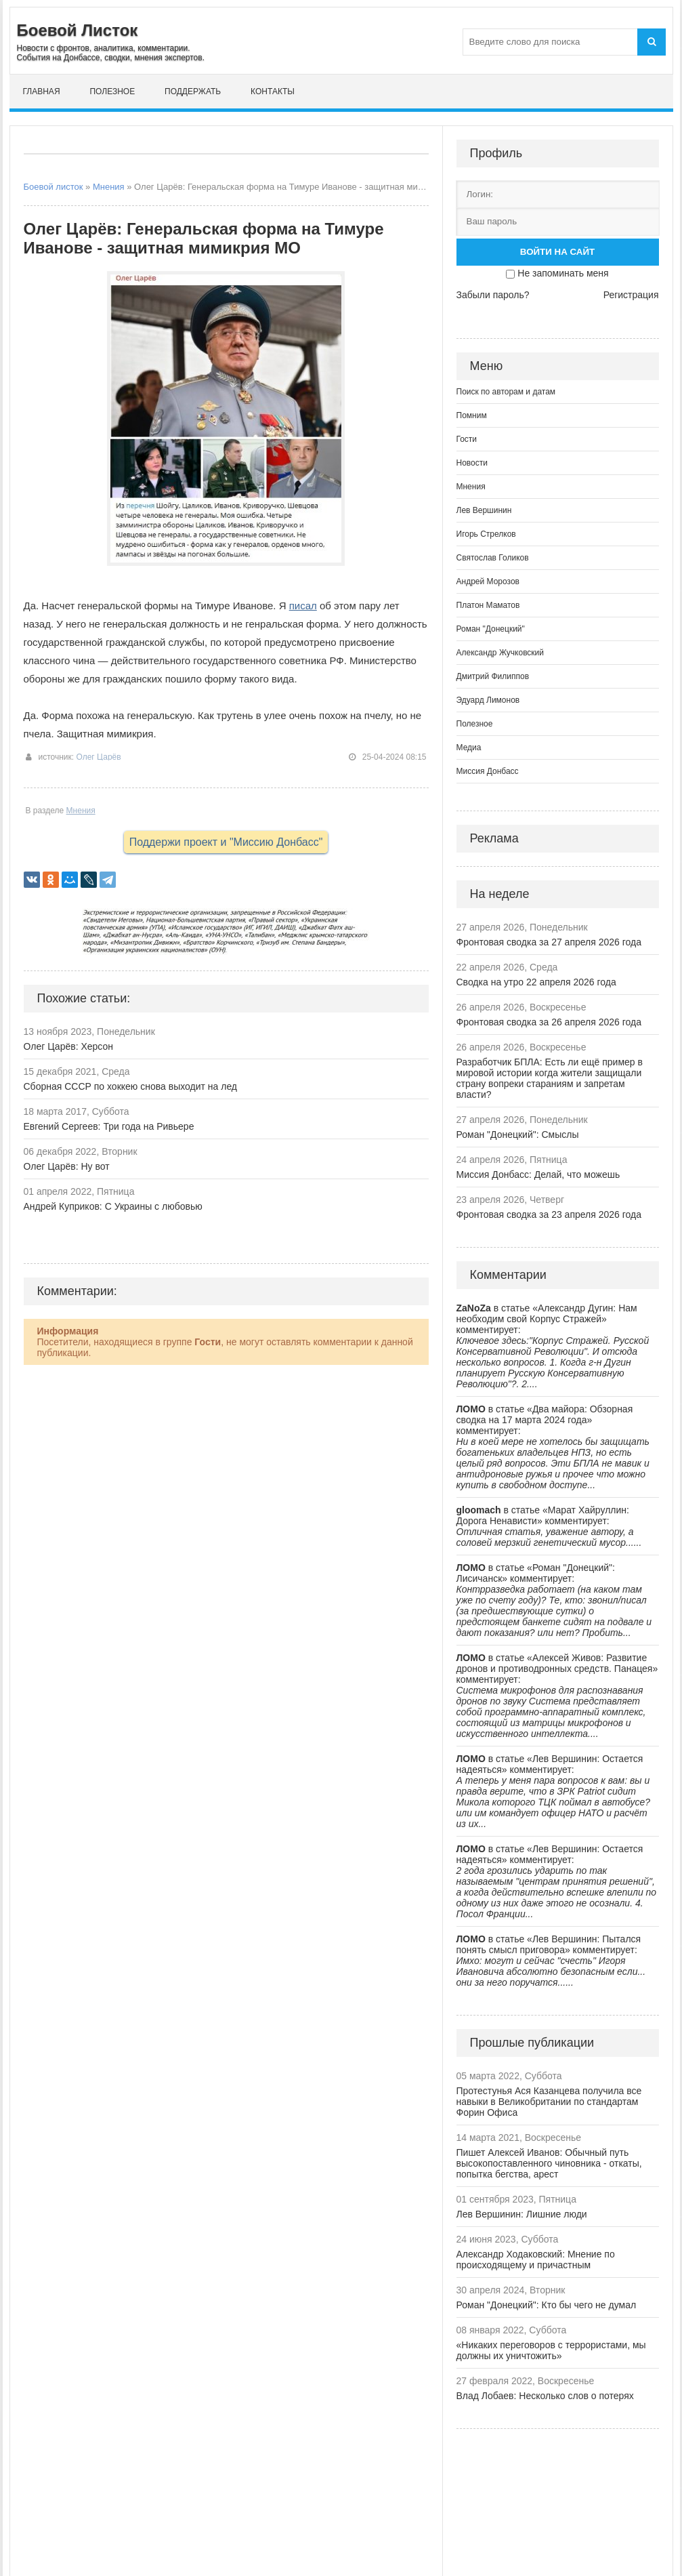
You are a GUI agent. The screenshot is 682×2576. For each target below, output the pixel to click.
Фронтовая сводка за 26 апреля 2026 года (549, 1022)
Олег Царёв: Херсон (69, 1046)
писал (303, 605)
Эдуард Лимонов (488, 700)
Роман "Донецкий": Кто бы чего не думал (546, 2304)
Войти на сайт (557, 252)
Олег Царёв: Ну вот (67, 1166)
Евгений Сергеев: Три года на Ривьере (109, 1126)
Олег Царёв (98, 757)
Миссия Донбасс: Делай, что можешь (538, 1174)
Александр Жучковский (500, 652)
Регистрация (631, 294)
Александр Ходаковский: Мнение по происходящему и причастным (535, 2259)
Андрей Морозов (487, 581)
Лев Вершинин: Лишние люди (521, 2214)
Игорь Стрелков (486, 534)
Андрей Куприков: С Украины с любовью (113, 1206)
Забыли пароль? (493, 294)
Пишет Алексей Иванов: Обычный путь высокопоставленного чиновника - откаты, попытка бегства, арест (549, 2163)
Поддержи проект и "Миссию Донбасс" (226, 842)
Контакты (273, 91)
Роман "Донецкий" (490, 629)
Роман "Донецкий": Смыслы (517, 1134)
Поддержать (193, 91)
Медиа (469, 747)
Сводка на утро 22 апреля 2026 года (536, 982)
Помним (471, 415)
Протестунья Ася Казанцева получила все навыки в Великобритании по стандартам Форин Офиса (549, 2101)
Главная (41, 91)
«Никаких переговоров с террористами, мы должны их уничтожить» (551, 2350)
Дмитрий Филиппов (493, 676)
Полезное (112, 91)
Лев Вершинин (484, 510)
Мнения (109, 187)
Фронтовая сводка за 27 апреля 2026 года (549, 942)
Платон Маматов (488, 605)
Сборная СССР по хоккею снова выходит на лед (131, 1086)
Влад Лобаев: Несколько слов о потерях (545, 2395)
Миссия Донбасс (487, 771)
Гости (466, 439)
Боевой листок (53, 187)
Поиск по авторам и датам (506, 391)
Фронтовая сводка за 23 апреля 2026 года (549, 1214)
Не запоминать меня (562, 273)
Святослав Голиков (492, 558)
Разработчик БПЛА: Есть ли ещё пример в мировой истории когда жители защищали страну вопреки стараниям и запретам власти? (549, 1078)
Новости (472, 463)
